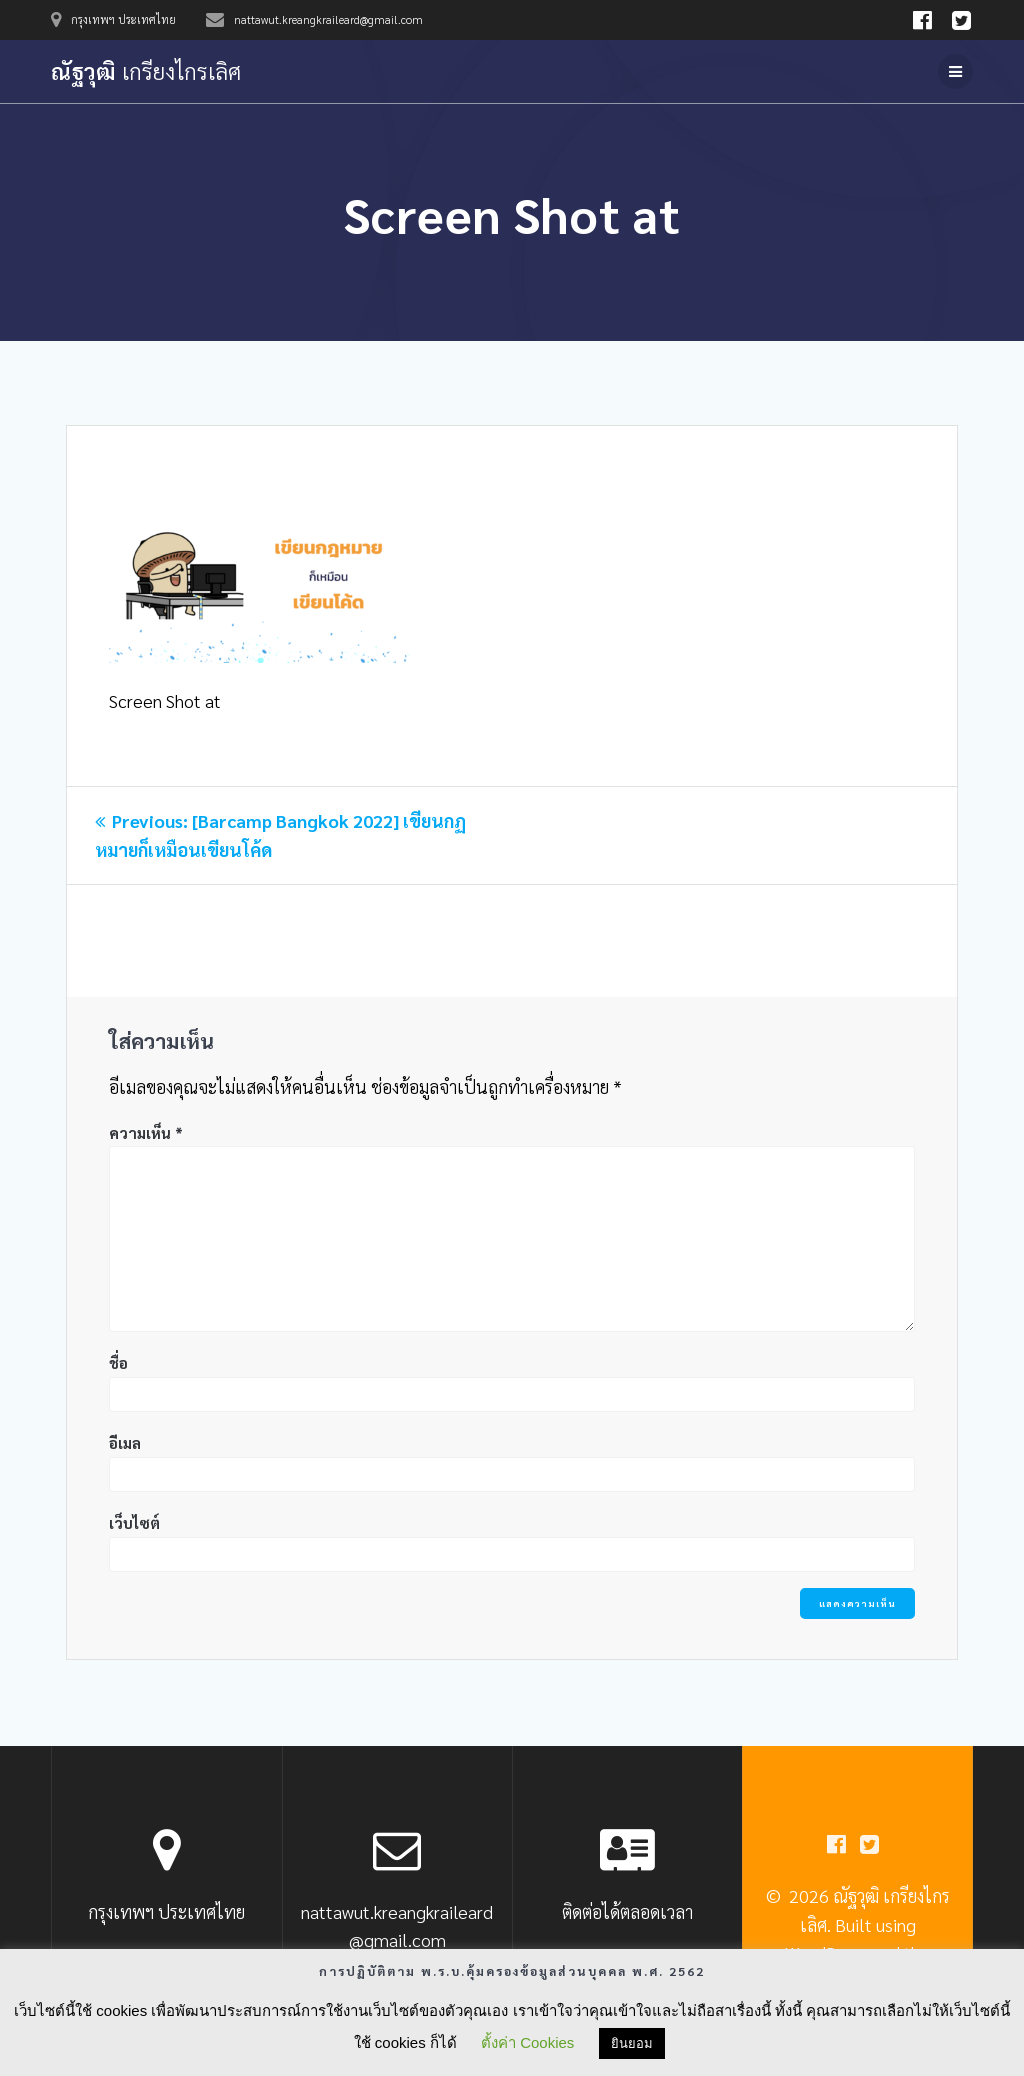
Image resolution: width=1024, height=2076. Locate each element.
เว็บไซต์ (134, 1522)
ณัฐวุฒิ (146, 71)
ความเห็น (146, 1132)
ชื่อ (118, 1362)
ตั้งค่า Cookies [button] (527, 2042)
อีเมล (125, 1442)
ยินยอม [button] (632, 2043)
